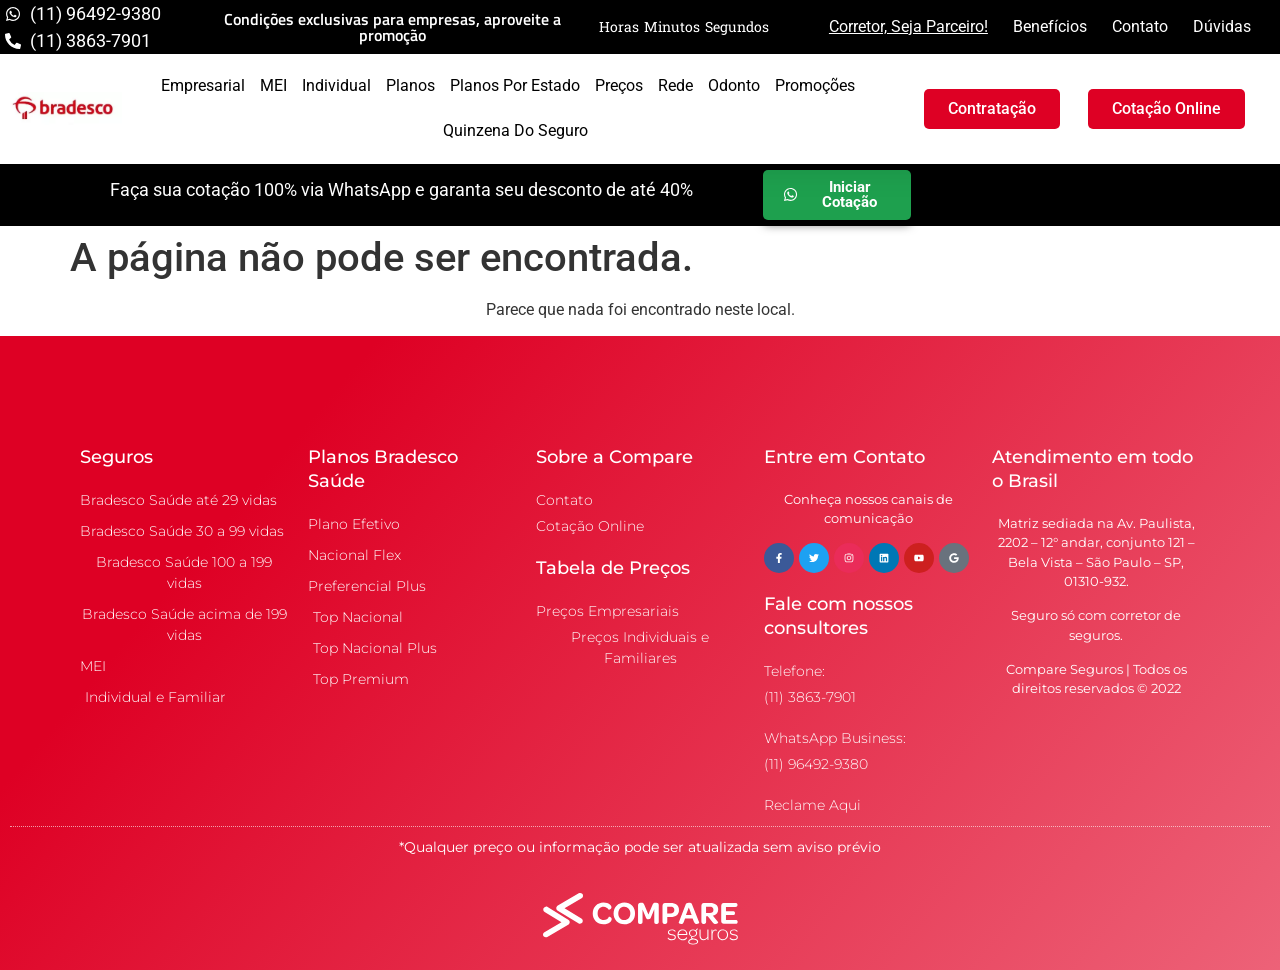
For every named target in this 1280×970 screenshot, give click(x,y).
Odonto (734, 85)
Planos (410, 85)
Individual (336, 85)
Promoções (815, 85)
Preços (619, 85)
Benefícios (1050, 26)
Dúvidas (1222, 26)
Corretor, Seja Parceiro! (908, 26)
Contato (1140, 26)
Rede (675, 85)
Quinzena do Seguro (515, 130)
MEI (273, 85)
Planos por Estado (515, 85)
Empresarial (203, 85)
